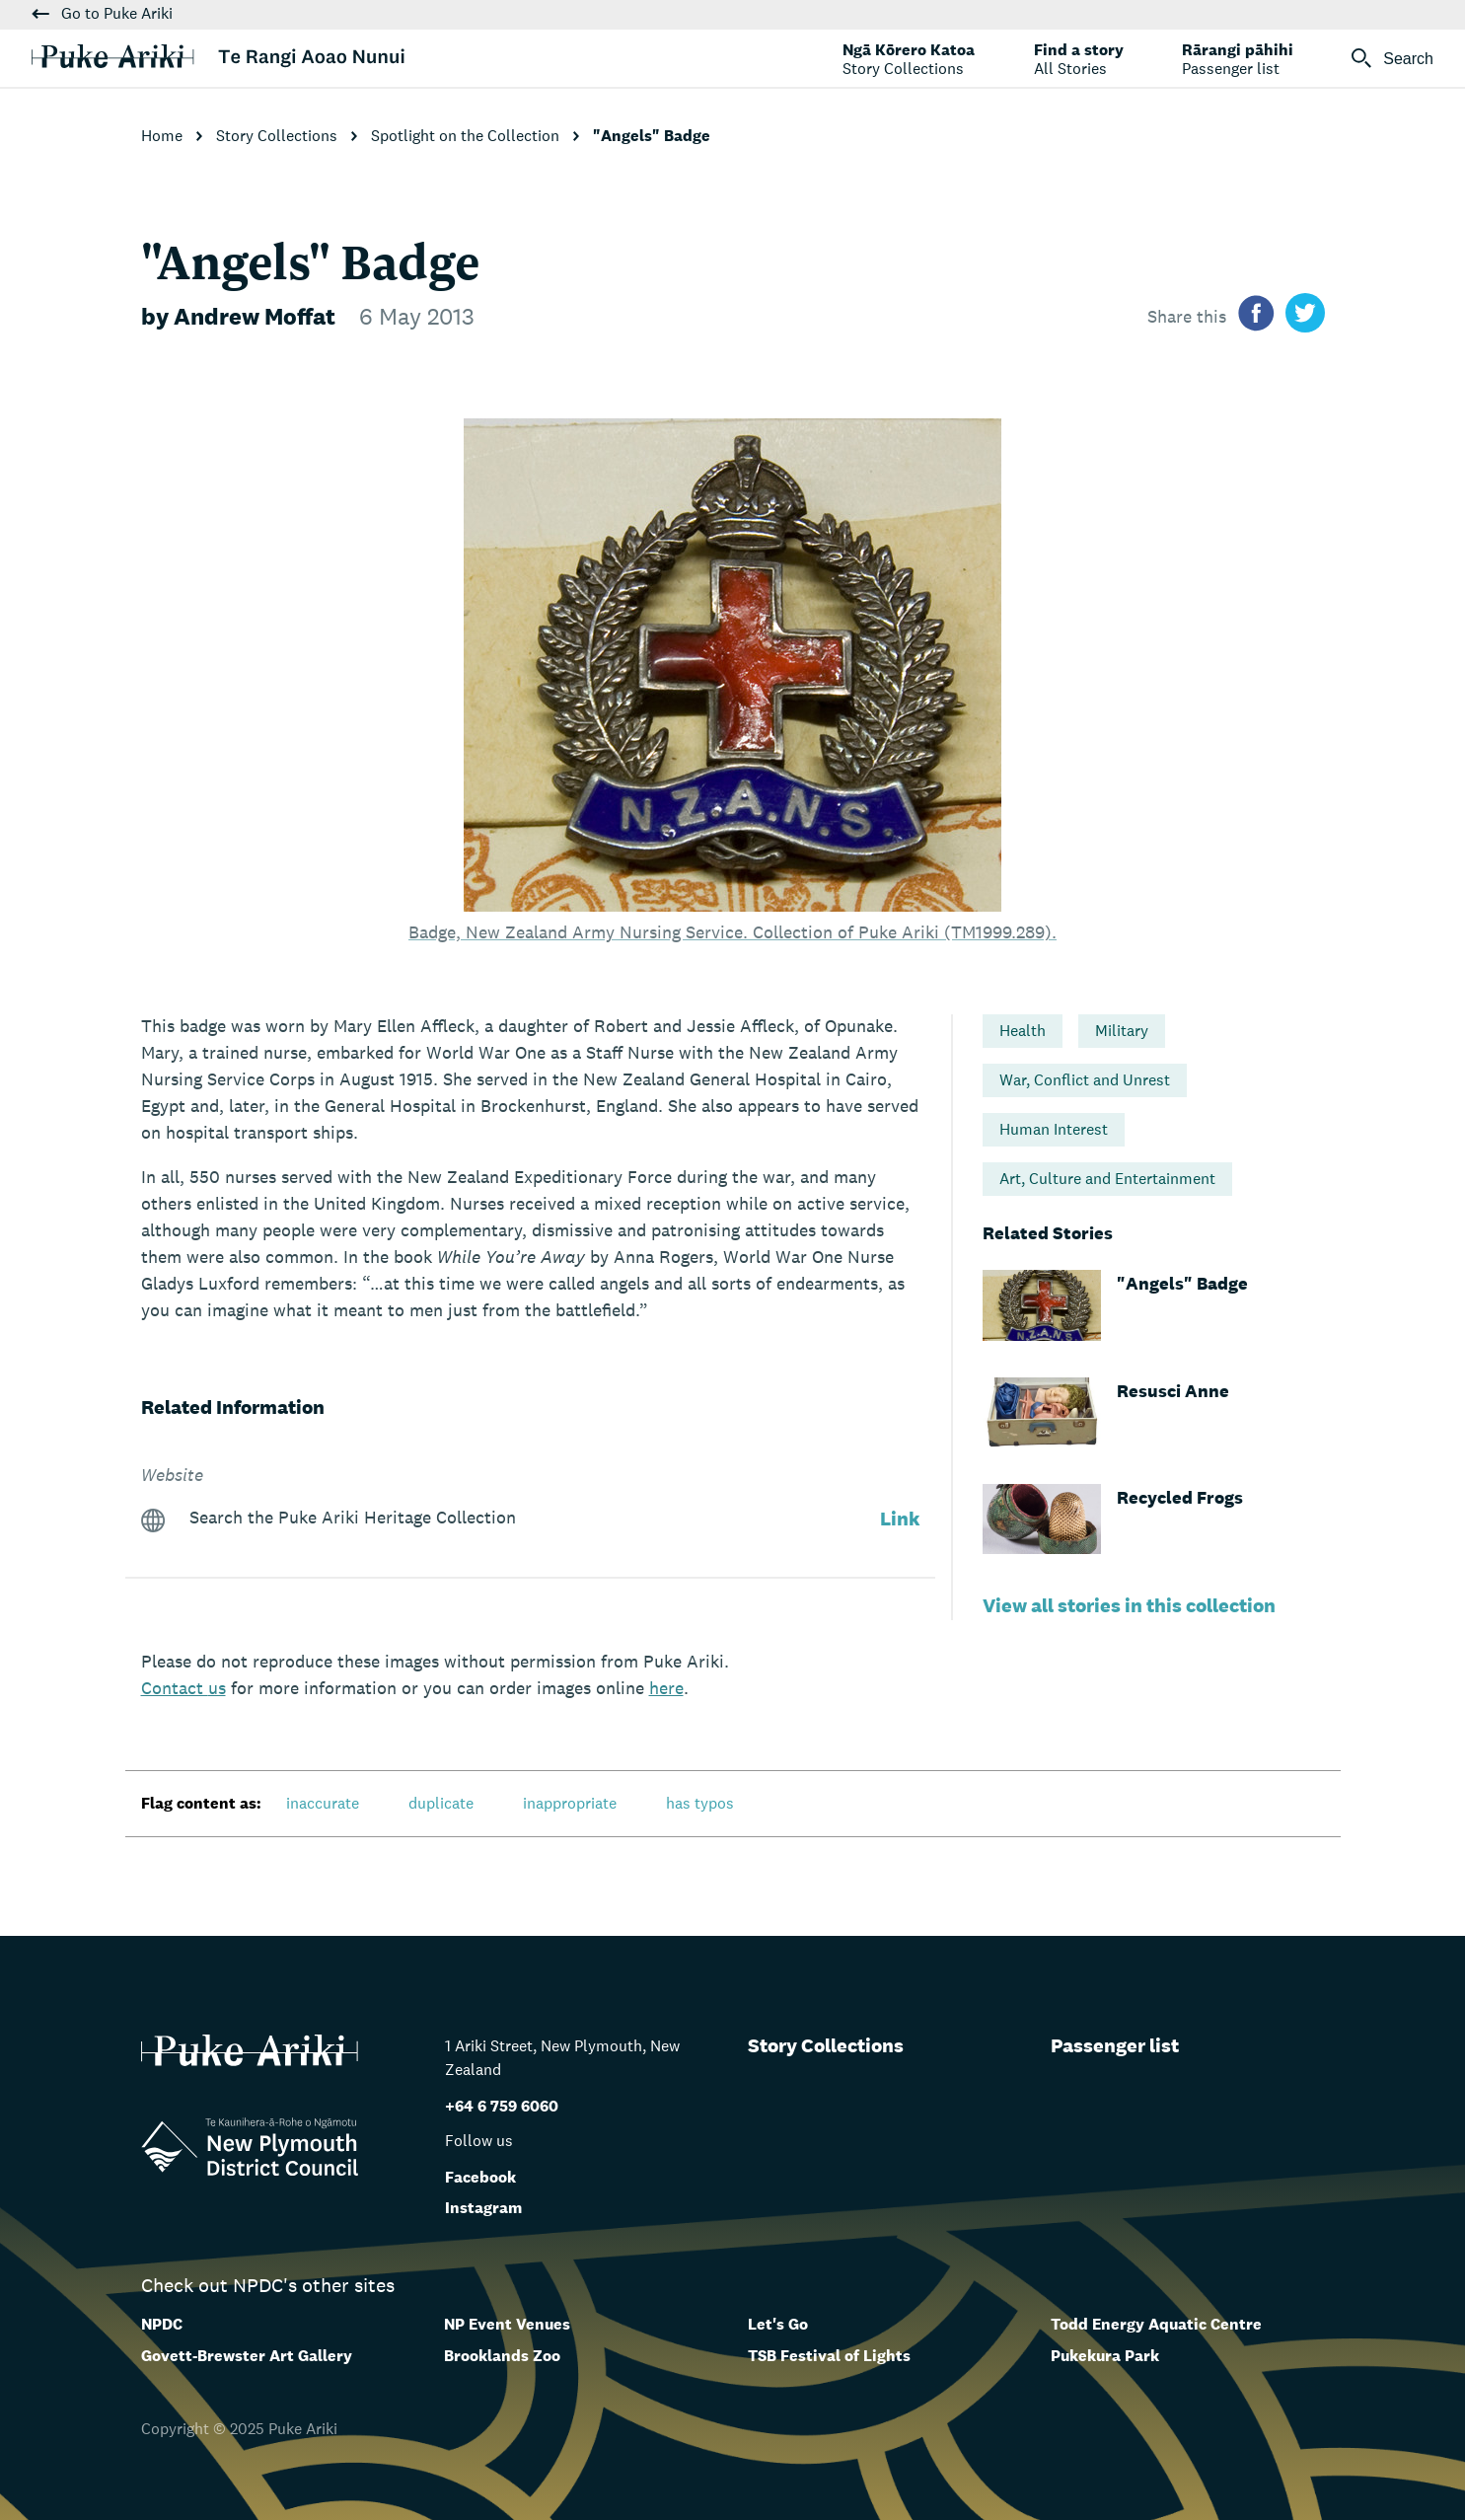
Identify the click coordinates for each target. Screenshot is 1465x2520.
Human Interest (1053, 1129)
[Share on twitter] (1305, 316)
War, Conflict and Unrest (1084, 1080)
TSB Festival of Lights (829, 2355)
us (183, 1687)
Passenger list (1115, 2045)
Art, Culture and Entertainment (1107, 1178)
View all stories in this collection (1129, 1605)
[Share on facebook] (1256, 316)
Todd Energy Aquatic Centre (1156, 2324)
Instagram (483, 2207)
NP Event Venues (507, 2324)
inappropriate (570, 1803)
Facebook (480, 2177)
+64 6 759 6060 (501, 2106)
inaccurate (322, 1803)
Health (1022, 1030)
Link (899, 1518)
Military (1121, 1030)
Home (163, 135)
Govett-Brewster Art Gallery (246, 2355)
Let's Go (778, 2324)
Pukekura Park (1105, 2355)
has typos (700, 1803)
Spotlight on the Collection (467, 135)
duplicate (441, 1803)
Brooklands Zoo (502, 2355)
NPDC (162, 2324)
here (666, 1687)
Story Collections (278, 135)
